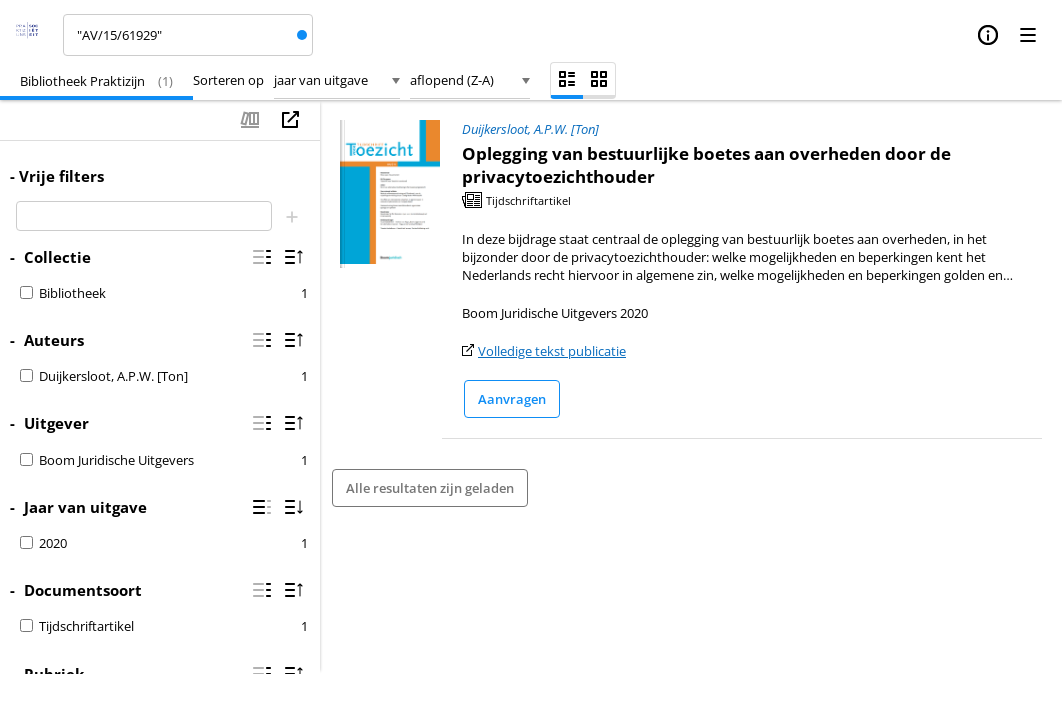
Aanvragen (512, 399)
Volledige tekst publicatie (552, 351)
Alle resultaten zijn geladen (430, 488)
